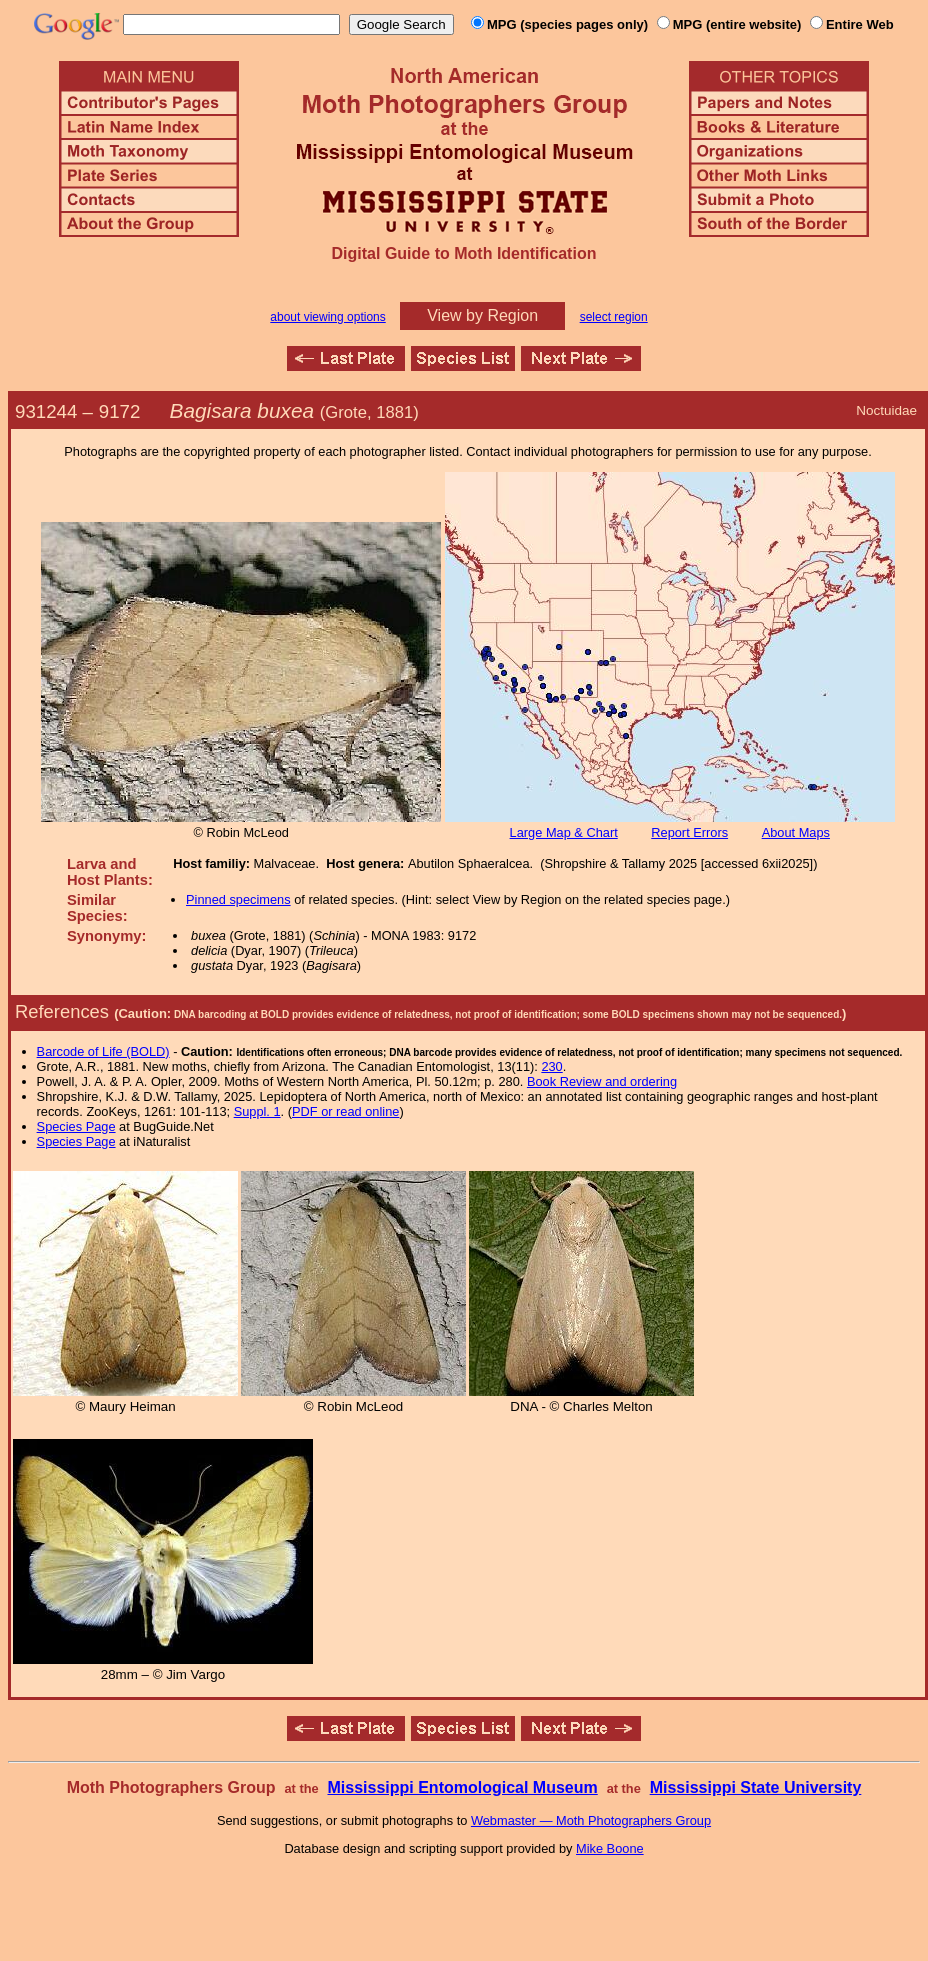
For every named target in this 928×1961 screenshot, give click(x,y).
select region (614, 317)
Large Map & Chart (564, 832)
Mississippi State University (756, 1787)
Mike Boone (610, 1848)
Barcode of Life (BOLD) (103, 1051)
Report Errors (689, 832)
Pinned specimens (238, 899)
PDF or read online (345, 1111)
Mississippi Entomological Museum (462, 1787)
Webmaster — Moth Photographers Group (591, 1820)
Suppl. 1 (257, 1111)
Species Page (76, 1126)
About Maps (796, 832)
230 (551, 1066)
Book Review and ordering (602, 1081)
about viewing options (327, 317)
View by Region (482, 315)
